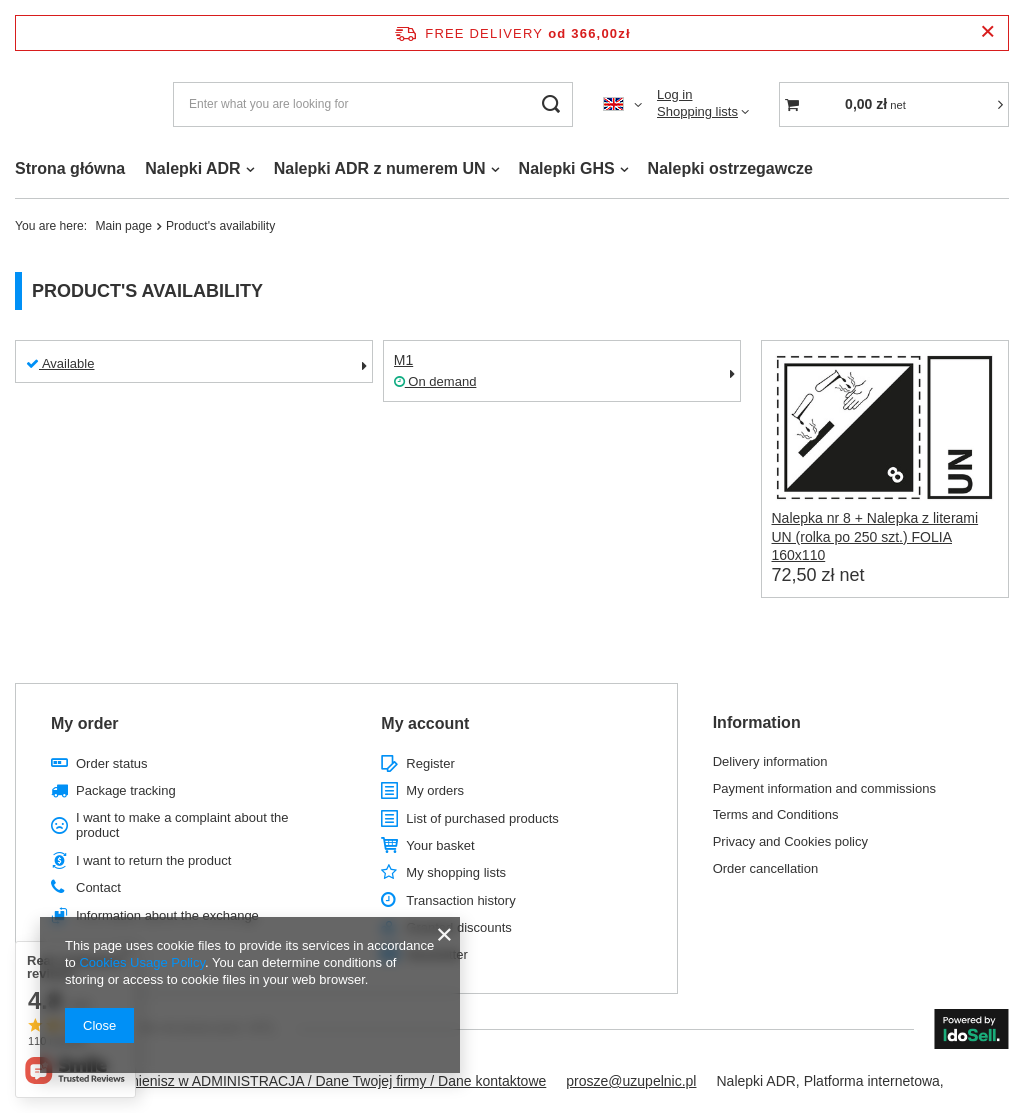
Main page (124, 226)
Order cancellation (766, 868)
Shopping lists (697, 111)
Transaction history (460, 900)
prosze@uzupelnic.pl (631, 1081)
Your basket (440, 845)
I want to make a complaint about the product (182, 825)
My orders (435, 790)
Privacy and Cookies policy (790, 841)
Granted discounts (459, 927)
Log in (674, 94)
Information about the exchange (167, 915)
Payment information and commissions (824, 788)
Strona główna (70, 168)
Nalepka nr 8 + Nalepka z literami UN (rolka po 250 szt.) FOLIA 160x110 (875, 536)
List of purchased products (482, 818)
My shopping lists (456, 872)
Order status (112, 763)
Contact (98, 887)
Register (430, 763)
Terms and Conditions (776, 814)
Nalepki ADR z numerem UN (380, 168)
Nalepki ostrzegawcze (730, 168)
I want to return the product (153, 860)
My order (85, 723)
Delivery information (770, 761)
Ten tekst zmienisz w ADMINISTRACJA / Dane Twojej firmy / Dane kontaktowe (303, 1081)
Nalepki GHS (567, 168)
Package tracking (126, 790)
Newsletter (436, 954)
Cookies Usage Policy (141, 962)
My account (425, 723)
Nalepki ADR (192, 168)
